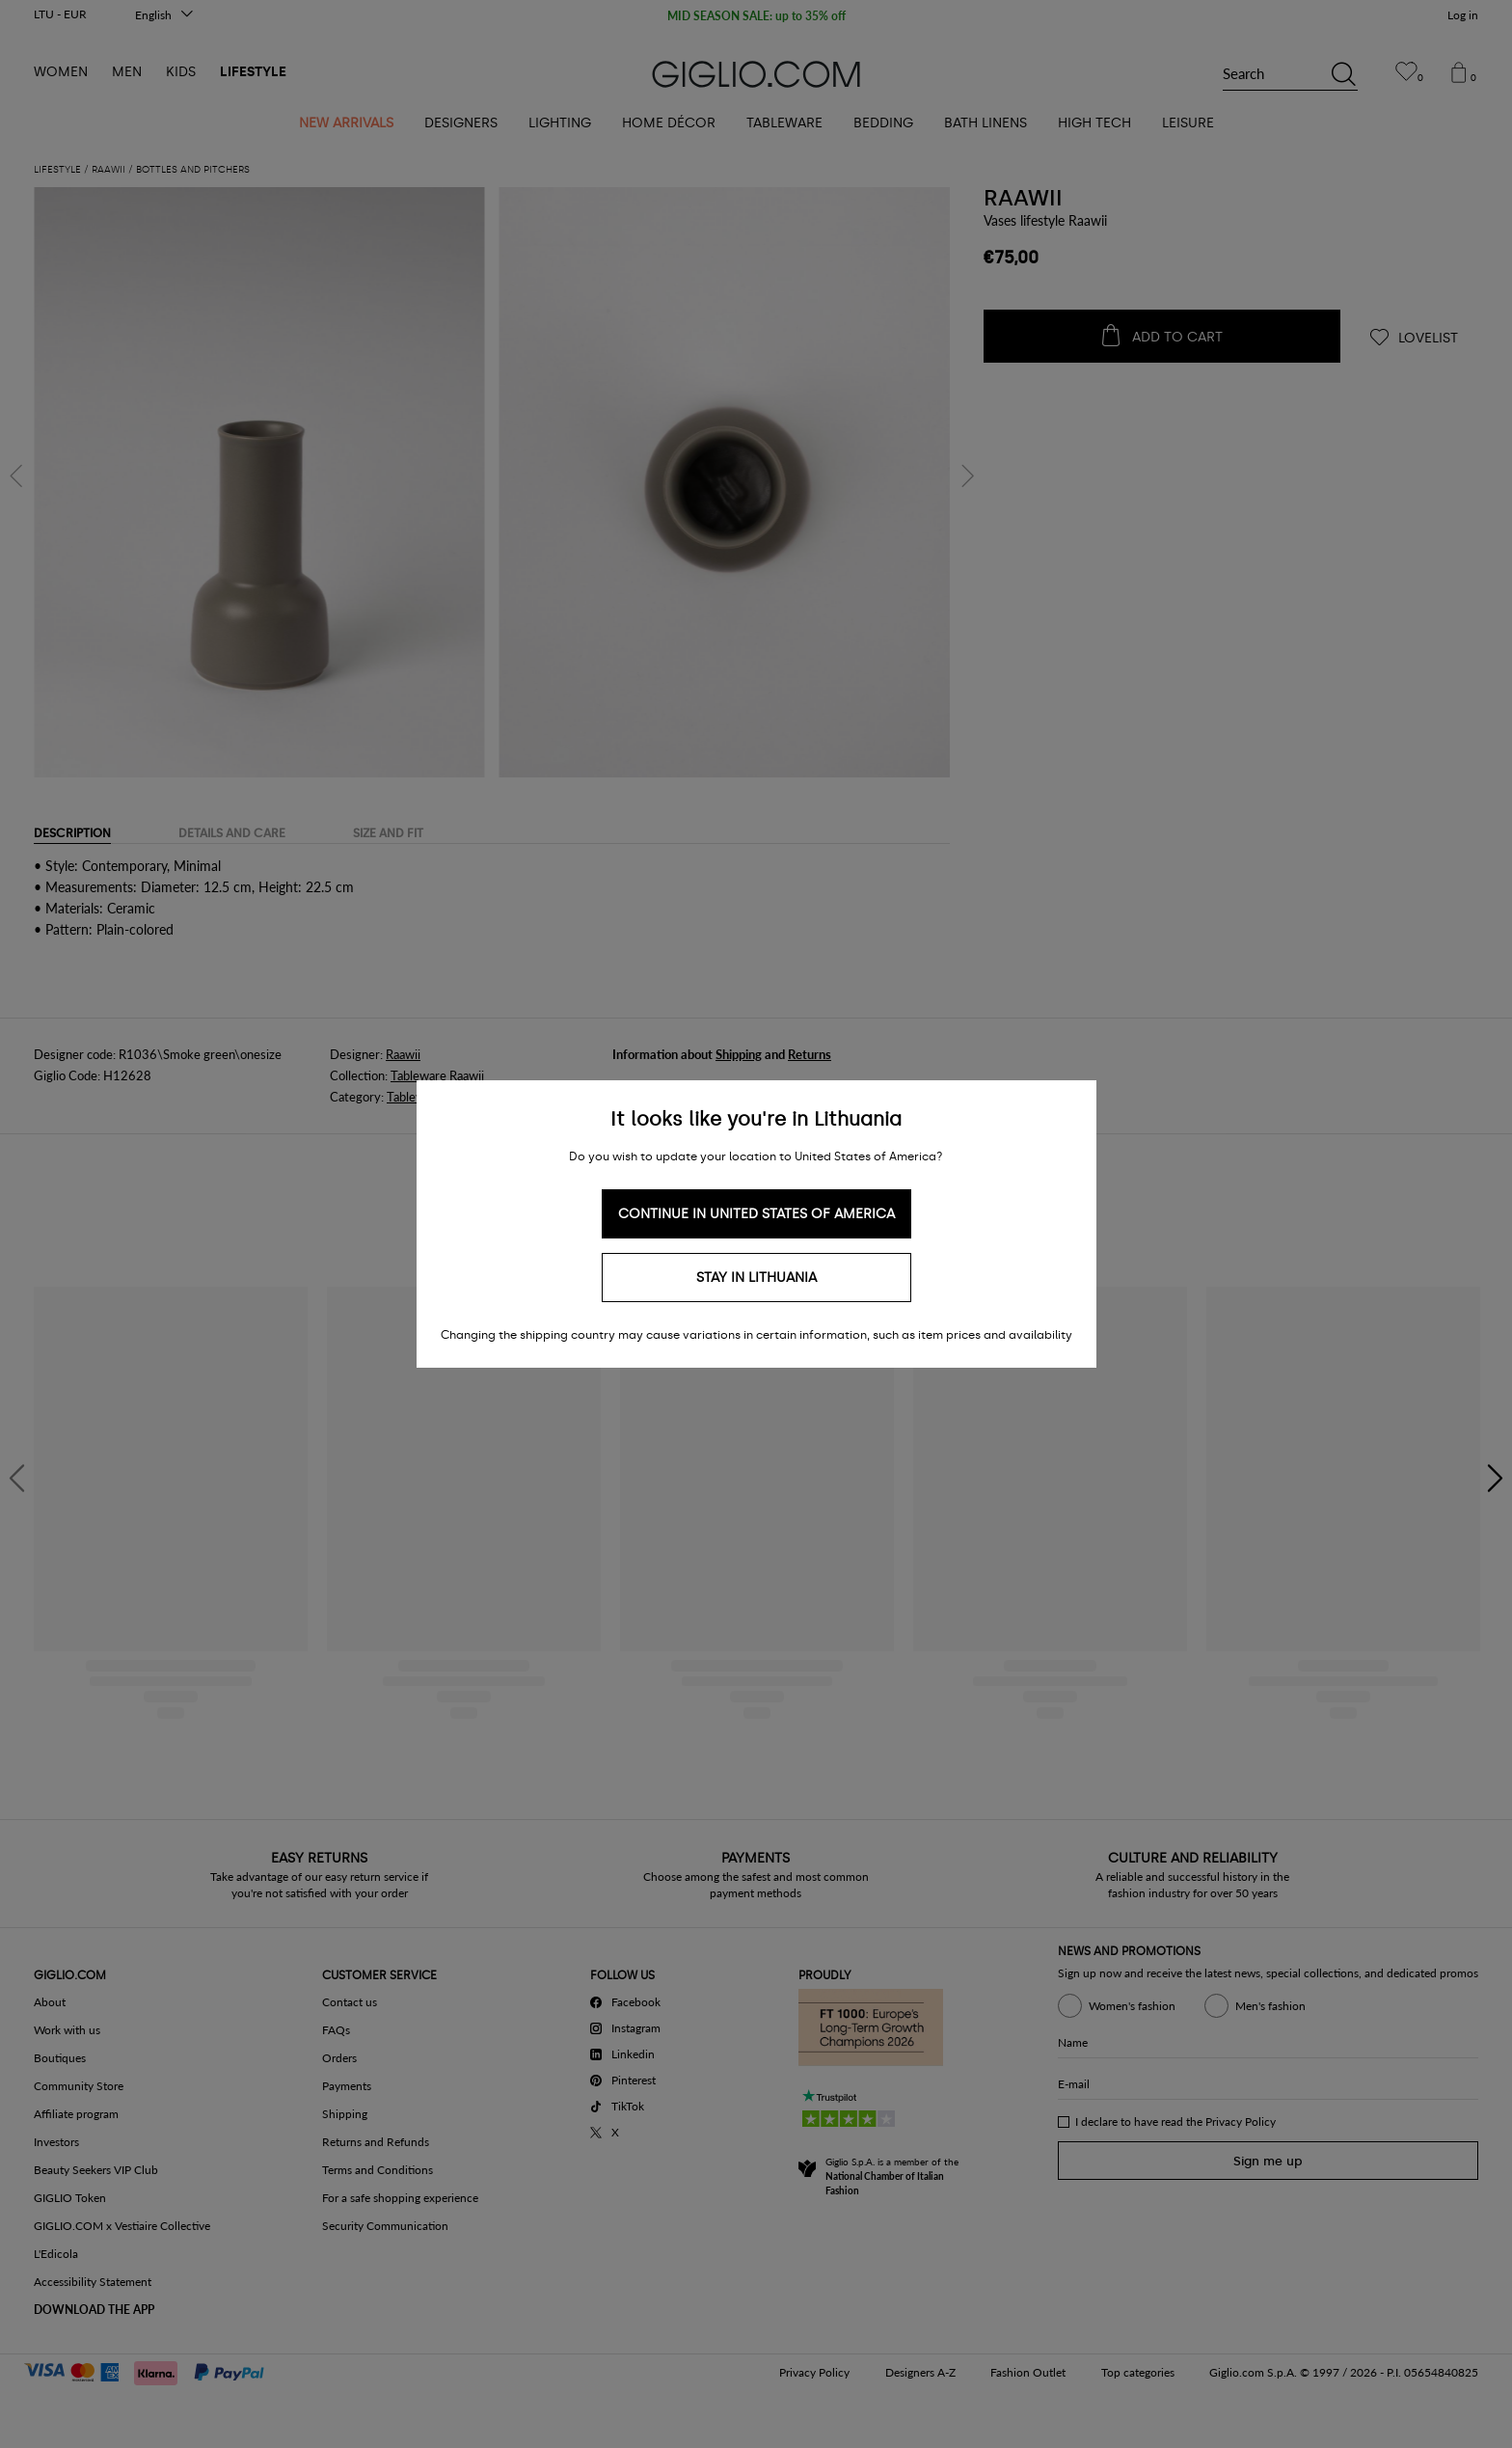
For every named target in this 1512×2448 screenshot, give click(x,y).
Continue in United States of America (756, 1214)
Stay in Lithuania (756, 1277)
